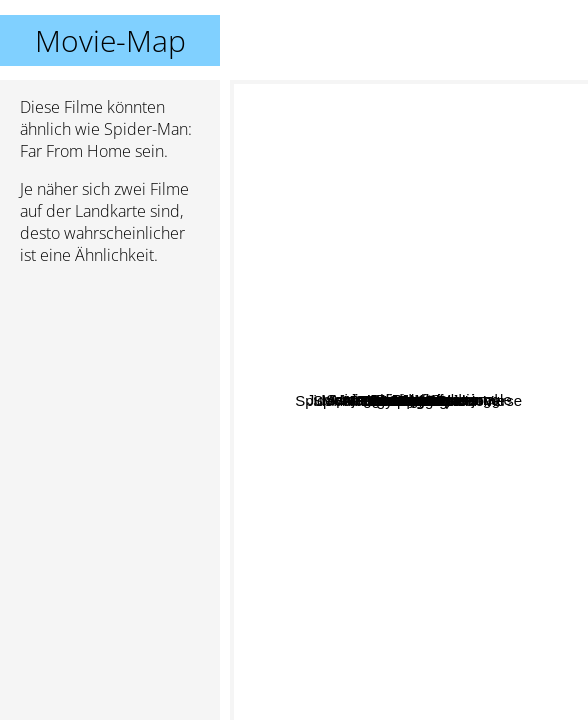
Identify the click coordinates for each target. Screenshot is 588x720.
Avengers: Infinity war (423, 435)
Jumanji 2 (432, 338)
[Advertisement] (110, 387)
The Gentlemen (452, 501)
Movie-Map (110, 40)
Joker (348, 554)
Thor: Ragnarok (447, 469)
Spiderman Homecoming (388, 270)
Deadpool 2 (405, 552)
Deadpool (341, 374)
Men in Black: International (476, 290)
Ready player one (375, 488)
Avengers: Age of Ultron (387, 369)
